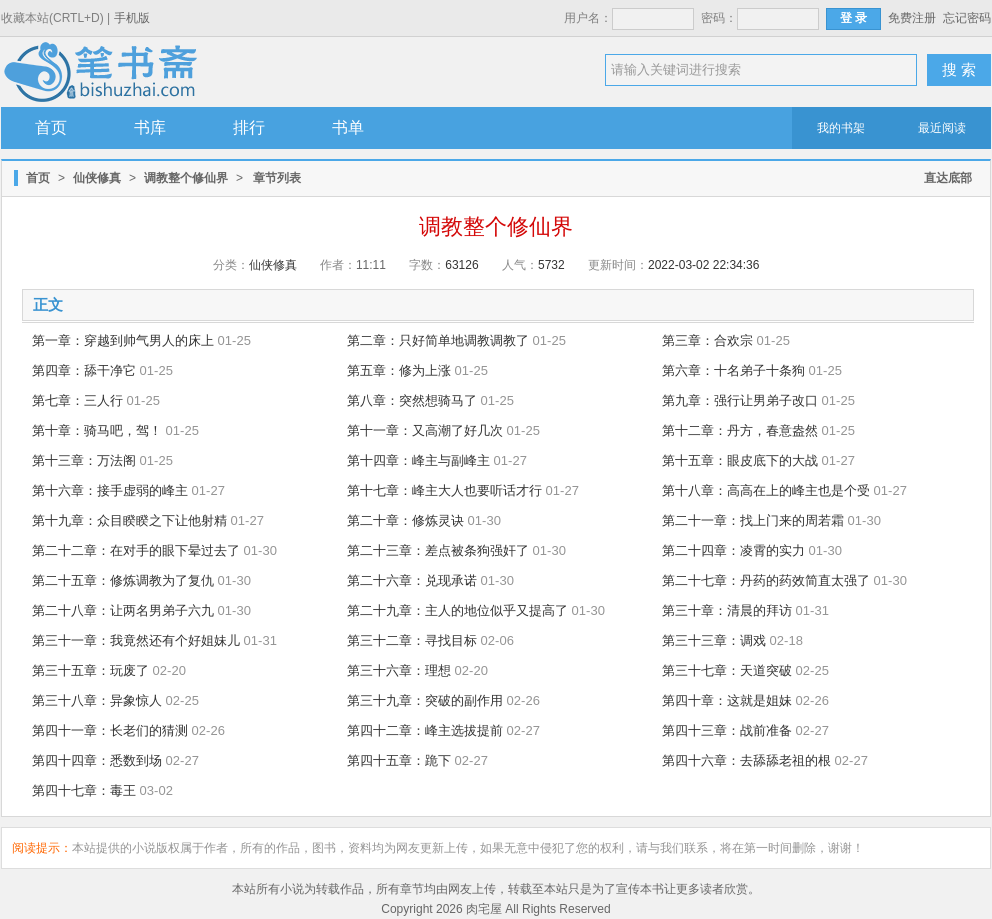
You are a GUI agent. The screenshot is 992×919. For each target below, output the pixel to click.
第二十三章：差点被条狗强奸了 (438, 550)
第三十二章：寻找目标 (412, 640)
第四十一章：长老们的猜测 (110, 730)
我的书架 (841, 128)
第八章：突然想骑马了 (412, 400)
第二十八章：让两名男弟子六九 (123, 610)
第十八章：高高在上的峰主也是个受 (766, 490)
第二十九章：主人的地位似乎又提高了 (457, 610)
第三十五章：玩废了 (90, 670)
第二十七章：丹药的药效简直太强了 (766, 580)
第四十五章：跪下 (399, 760)
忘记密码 (967, 18)
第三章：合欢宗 (707, 340)
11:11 (371, 265)
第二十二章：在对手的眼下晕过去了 (136, 550)
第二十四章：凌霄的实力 (733, 550)
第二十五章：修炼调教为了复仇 (123, 580)
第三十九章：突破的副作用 (425, 700)
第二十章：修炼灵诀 (405, 520)
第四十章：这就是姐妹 (727, 700)
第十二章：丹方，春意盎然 (740, 430)
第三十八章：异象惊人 (97, 700)
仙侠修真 (97, 178)
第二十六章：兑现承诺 (412, 580)
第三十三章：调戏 (714, 640)
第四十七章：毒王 (84, 790)
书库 (150, 127)
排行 (249, 127)
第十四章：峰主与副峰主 (418, 460)
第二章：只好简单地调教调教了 (438, 340)
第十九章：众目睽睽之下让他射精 (129, 520)
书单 (348, 127)
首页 (51, 127)
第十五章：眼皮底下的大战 (740, 460)
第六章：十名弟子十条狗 (733, 370)
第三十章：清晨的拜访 (727, 610)
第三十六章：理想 (399, 670)
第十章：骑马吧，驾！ (97, 430)
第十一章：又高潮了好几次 (425, 430)
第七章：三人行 (77, 400)
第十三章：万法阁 (84, 460)
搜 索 (959, 69)
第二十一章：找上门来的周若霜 (753, 520)
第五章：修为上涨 (399, 370)
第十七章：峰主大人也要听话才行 (444, 490)
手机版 (132, 18)
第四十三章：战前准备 (727, 730)
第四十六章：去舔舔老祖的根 (746, 760)
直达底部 (948, 178)
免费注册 (912, 18)
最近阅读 (942, 128)
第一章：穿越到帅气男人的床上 (123, 340)
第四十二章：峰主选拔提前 (425, 730)
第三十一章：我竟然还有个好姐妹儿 (136, 640)
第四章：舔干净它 (84, 370)
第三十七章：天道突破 (727, 670)
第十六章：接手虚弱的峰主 (110, 490)
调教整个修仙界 (186, 178)
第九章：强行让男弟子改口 (740, 400)
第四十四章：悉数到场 (97, 760)
